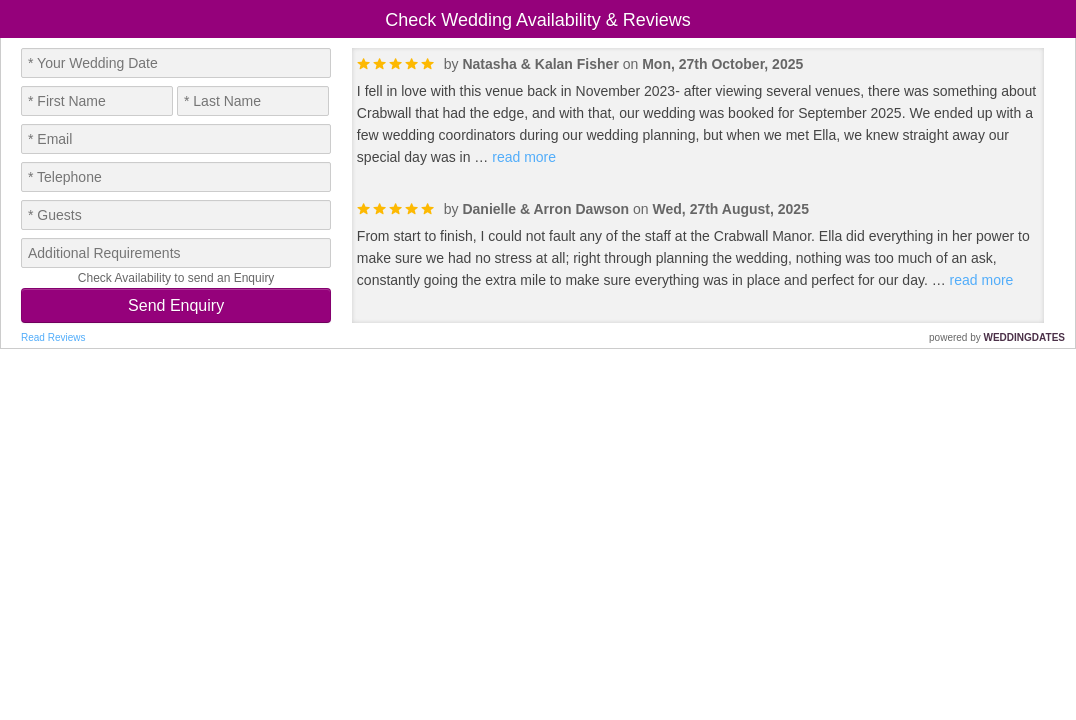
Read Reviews (53, 337)
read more (524, 157)
